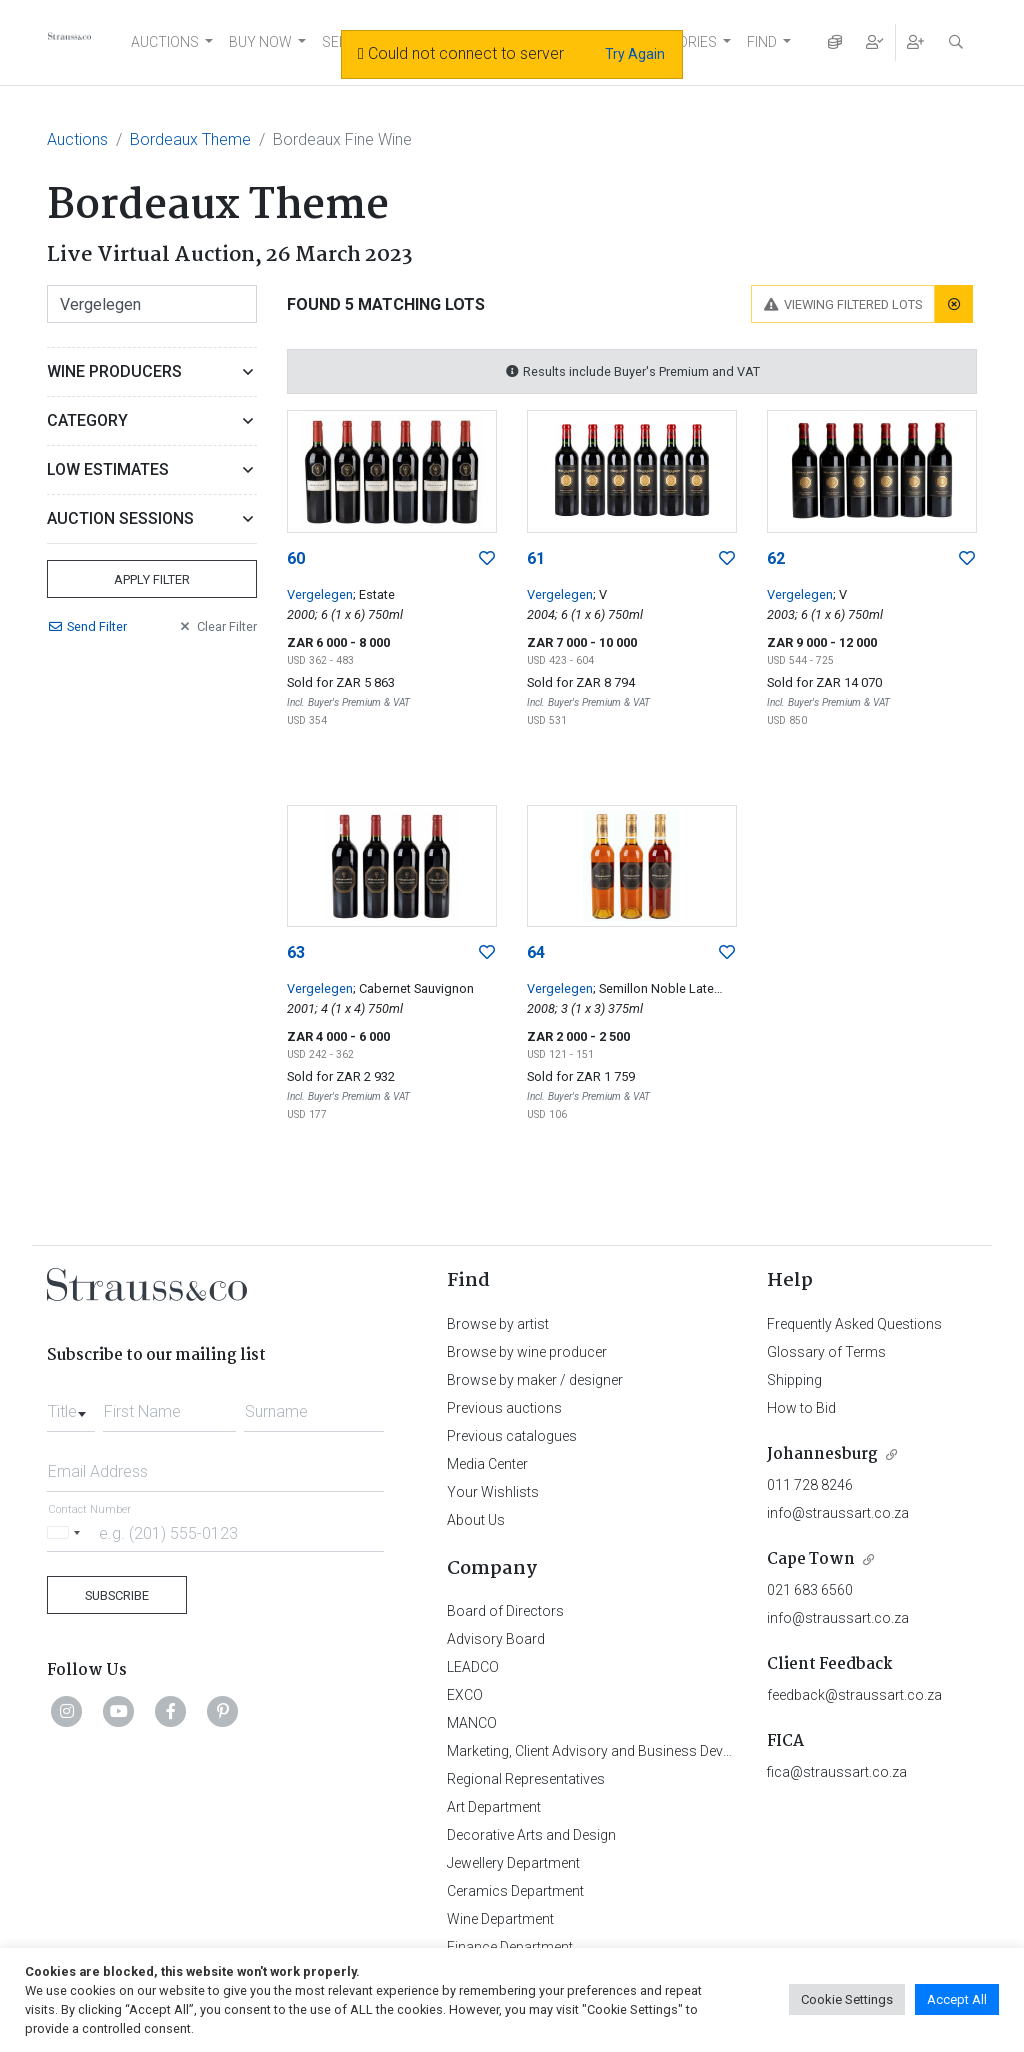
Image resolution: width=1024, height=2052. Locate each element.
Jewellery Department (513, 1863)
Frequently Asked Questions (854, 1324)
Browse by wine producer (527, 1352)
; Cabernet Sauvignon (413, 988)
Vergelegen (320, 594)
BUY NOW (260, 42)
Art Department (494, 1807)
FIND (762, 42)
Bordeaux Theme (190, 139)
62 (776, 558)
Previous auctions (504, 1408)
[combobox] (71, 1406)
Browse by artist (498, 1324)
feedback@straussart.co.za (854, 1695)
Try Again (635, 54)
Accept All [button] (957, 1999)
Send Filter (87, 626)
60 (296, 558)
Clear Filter (217, 626)
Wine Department (500, 1919)
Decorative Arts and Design (531, 1835)
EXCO (465, 1695)
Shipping (794, 1380)
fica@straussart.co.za (837, 1772)
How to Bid (801, 1408)
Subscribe (117, 1595)
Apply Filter (152, 579)
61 (536, 558)
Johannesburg (822, 1454)
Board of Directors (505, 1611)
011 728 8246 (810, 1485)
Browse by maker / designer (535, 1380)
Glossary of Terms (826, 1352)
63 (296, 952)
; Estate (374, 594)
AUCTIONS (165, 42)
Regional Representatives (526, 1779)
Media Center (487, 1464)
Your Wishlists (493, 1492)
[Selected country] (67, 1532)
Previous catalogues (512, 1436)
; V (600, 594)
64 (536, 952)
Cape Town (811, 1559)
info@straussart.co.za (838, 1513)
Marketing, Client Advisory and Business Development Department (652, 1751)
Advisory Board (496, 1639)
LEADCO (473, 1667)
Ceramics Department (515, 1891)
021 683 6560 (810, 1590)
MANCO (472, 1723)
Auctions (77, 139)
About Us (476, 1520)
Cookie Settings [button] (847, 1999)
